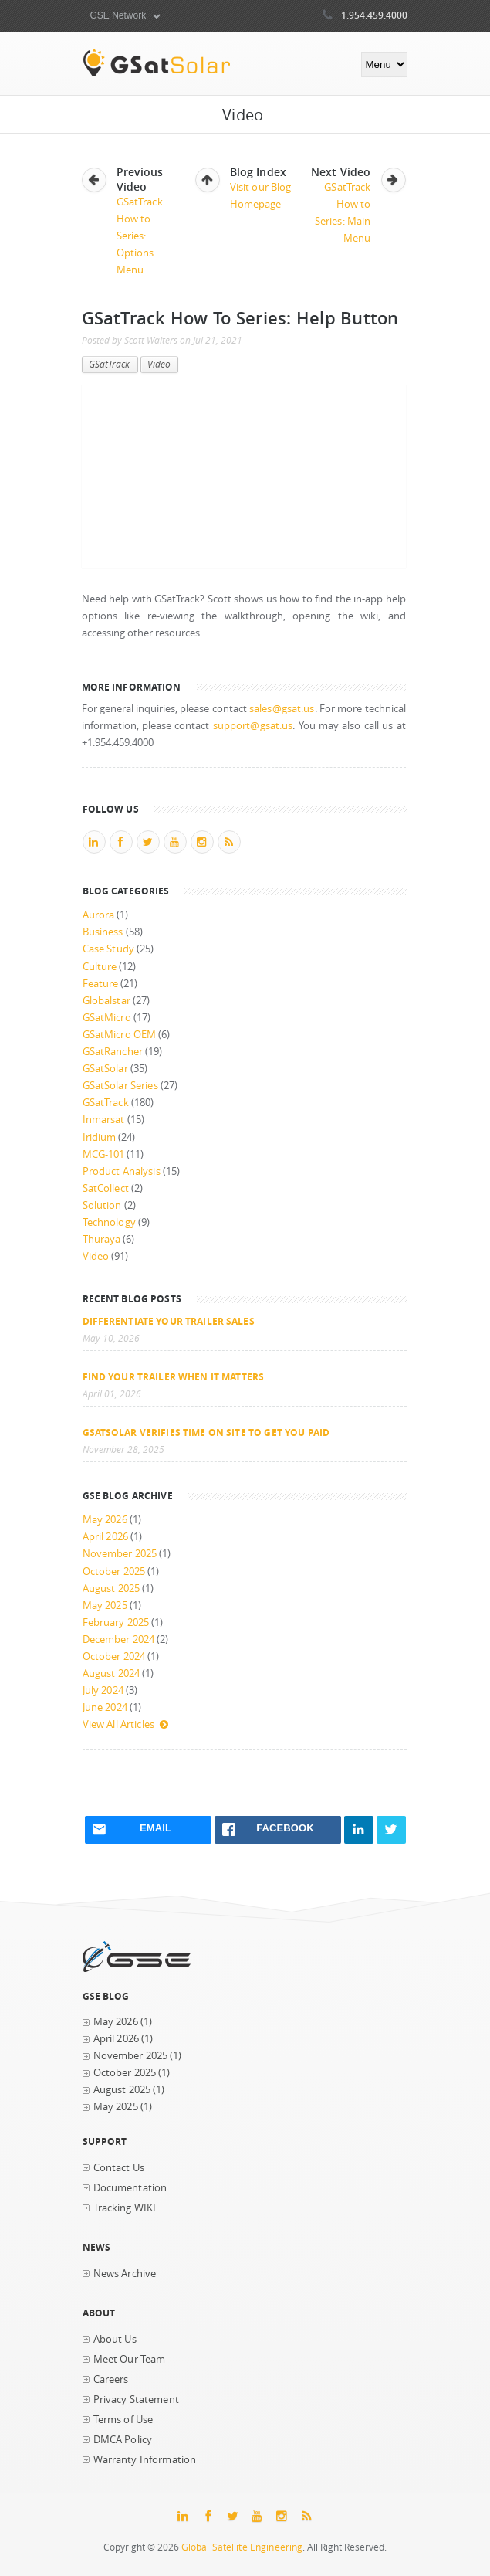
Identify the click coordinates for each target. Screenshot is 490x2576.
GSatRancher (113, 1051)
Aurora (99, 914)
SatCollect (106, 1188)
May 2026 (105, 1519)
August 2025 (111, 1588)
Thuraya (102, 1239)
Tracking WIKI (125, 2208)
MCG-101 (104, 1154)
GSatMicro (107, 1017)
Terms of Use (123, 2419)
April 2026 (105, 1536)
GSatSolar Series (120, 1085)
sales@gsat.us (282, 708)
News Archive (125, 2273)
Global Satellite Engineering (242, 2547)
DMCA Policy (123, 2439)
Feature (101, 983)
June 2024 (105, 1707)
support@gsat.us (253, 725)
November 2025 (120, 1553)
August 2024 (111, 1673)
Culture (100, 966)
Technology (109, 1222)
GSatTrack (109, 364)
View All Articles (126, 1724)
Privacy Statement (136, 2399)
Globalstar (106, 1000)
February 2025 (116, 1622)
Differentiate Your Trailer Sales (169, 1321)
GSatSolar (105, 1068)
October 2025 (114, 1571)
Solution (102, 1205)
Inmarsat (104, 1119)
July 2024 (103, 1690)
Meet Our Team (129, 2359)
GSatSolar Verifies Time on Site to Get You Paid (206, 1432)
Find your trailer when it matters (174, 1376)
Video (159, 364)
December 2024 (119, 1639)
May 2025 (105, 1605)
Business (103, 931)
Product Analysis (122, 1171)
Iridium (100, 1137)
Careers (111, 2379)
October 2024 (114, 1656)
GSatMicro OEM (120, 1034)
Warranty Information (145, 2459)
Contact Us (118, 2167)
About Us (115, 2339)
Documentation (130, 2187)
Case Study (108, 948)
